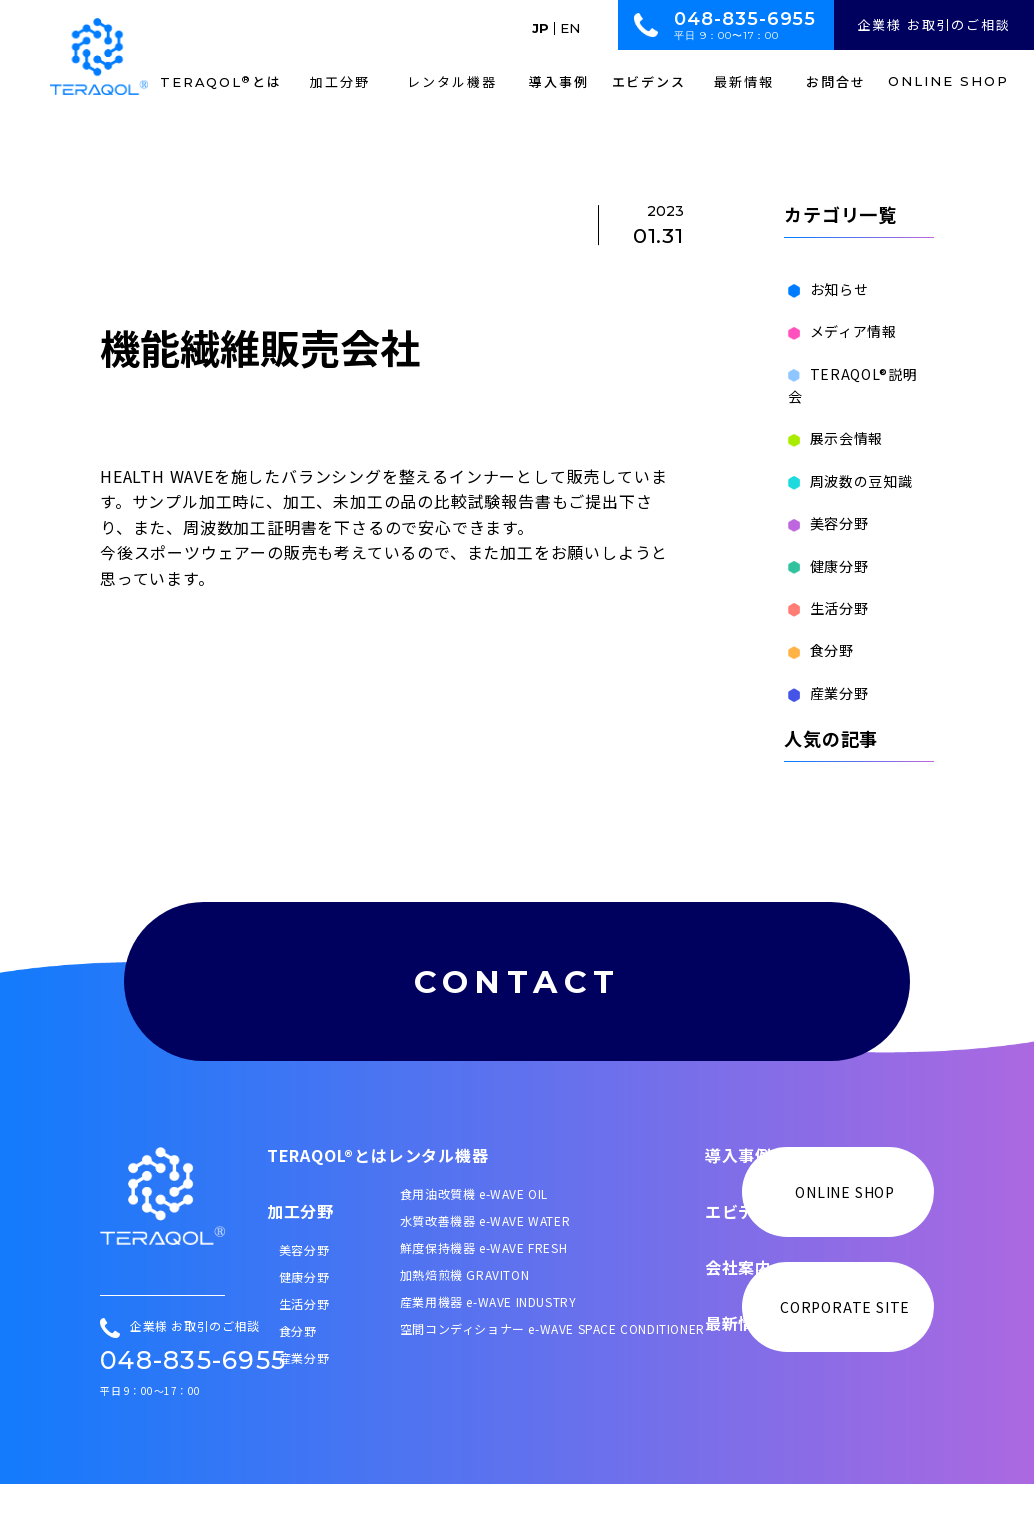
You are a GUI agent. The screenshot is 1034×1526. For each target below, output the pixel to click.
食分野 (817, 628)
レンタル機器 (438, 1198)
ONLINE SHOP (948, 82)
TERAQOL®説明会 (856, 374)
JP (540, 28)
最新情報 (738, 1366)
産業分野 (824, 670)
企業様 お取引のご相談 (934, 24)
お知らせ (824, 289)
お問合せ (836, 82)
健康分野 (824, 543)
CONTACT (517, 979)
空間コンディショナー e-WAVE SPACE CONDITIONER (552, 1371)
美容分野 (824, 501)
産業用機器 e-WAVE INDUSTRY (488, 1344)
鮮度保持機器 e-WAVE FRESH (483, 1290)
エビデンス (649, 82)
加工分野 (300, 1254)
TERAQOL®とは (327, 1198)
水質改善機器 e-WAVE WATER (485, 1263)
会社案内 (738, 1310)
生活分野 (824, 586)
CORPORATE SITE (845, 1350)
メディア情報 (838, 331)
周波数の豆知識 (846, 458)
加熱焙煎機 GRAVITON (464, 1317)
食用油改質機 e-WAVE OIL (474, 1236)
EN (570, 28)
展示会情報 (832, 416)
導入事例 (559, 82)
